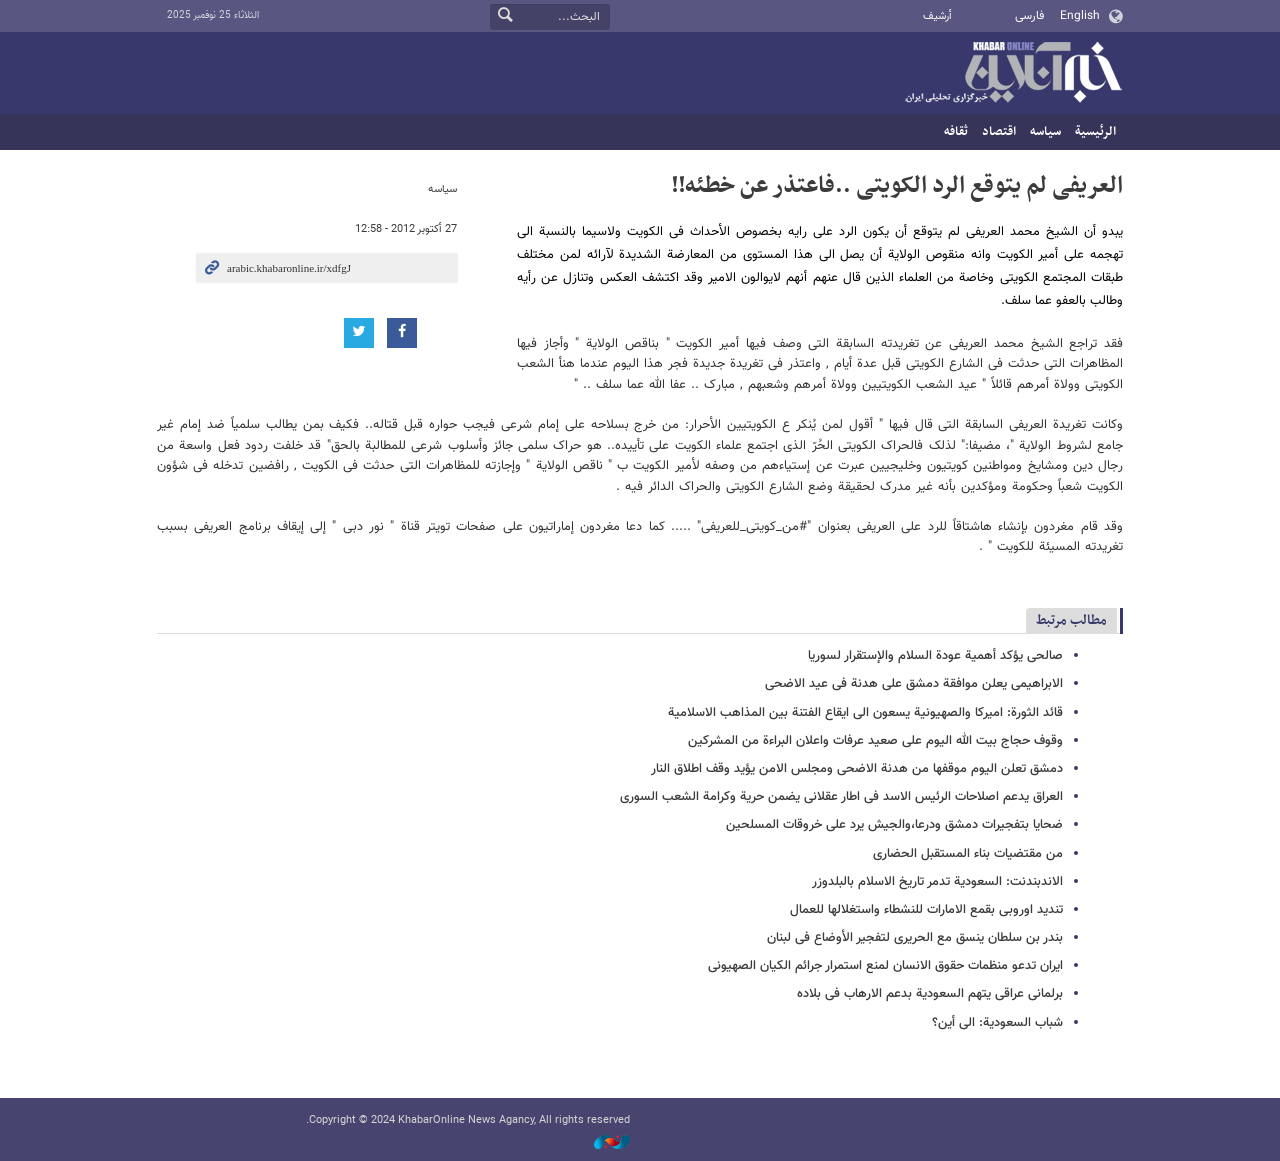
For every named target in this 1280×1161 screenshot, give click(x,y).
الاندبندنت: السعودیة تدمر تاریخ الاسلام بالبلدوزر (937, 882)
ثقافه (956, 132)
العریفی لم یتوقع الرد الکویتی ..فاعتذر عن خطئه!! (897, 186)
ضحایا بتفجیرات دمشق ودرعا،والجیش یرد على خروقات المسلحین (894, 825)
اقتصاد (999, 132)
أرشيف (937, 16)
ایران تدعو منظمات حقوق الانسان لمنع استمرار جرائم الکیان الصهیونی (885, 966)
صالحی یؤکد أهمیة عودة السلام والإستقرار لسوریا (935, 656)
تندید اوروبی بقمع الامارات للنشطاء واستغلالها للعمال (926, 910)
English (1080, 16)
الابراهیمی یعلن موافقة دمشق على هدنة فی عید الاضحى (914, 684)
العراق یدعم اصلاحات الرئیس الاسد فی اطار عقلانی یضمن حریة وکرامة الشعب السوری (841, 797)
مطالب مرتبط (1071, 620)
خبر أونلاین (1013, 74)
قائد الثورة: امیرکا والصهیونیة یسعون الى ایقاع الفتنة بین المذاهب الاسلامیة (865, 713)
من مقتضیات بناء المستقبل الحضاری (968, 854)
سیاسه (1045, 132)
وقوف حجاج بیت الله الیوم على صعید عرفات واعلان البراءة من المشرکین (875, 741)
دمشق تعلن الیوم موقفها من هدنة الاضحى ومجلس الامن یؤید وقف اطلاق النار (857, 769)
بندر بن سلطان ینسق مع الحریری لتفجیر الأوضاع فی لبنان (915, 938)
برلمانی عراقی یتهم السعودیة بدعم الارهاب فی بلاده (930, 994)
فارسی (1029, 16)
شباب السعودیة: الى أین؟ (997, 1023)
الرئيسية (1095, 132)
